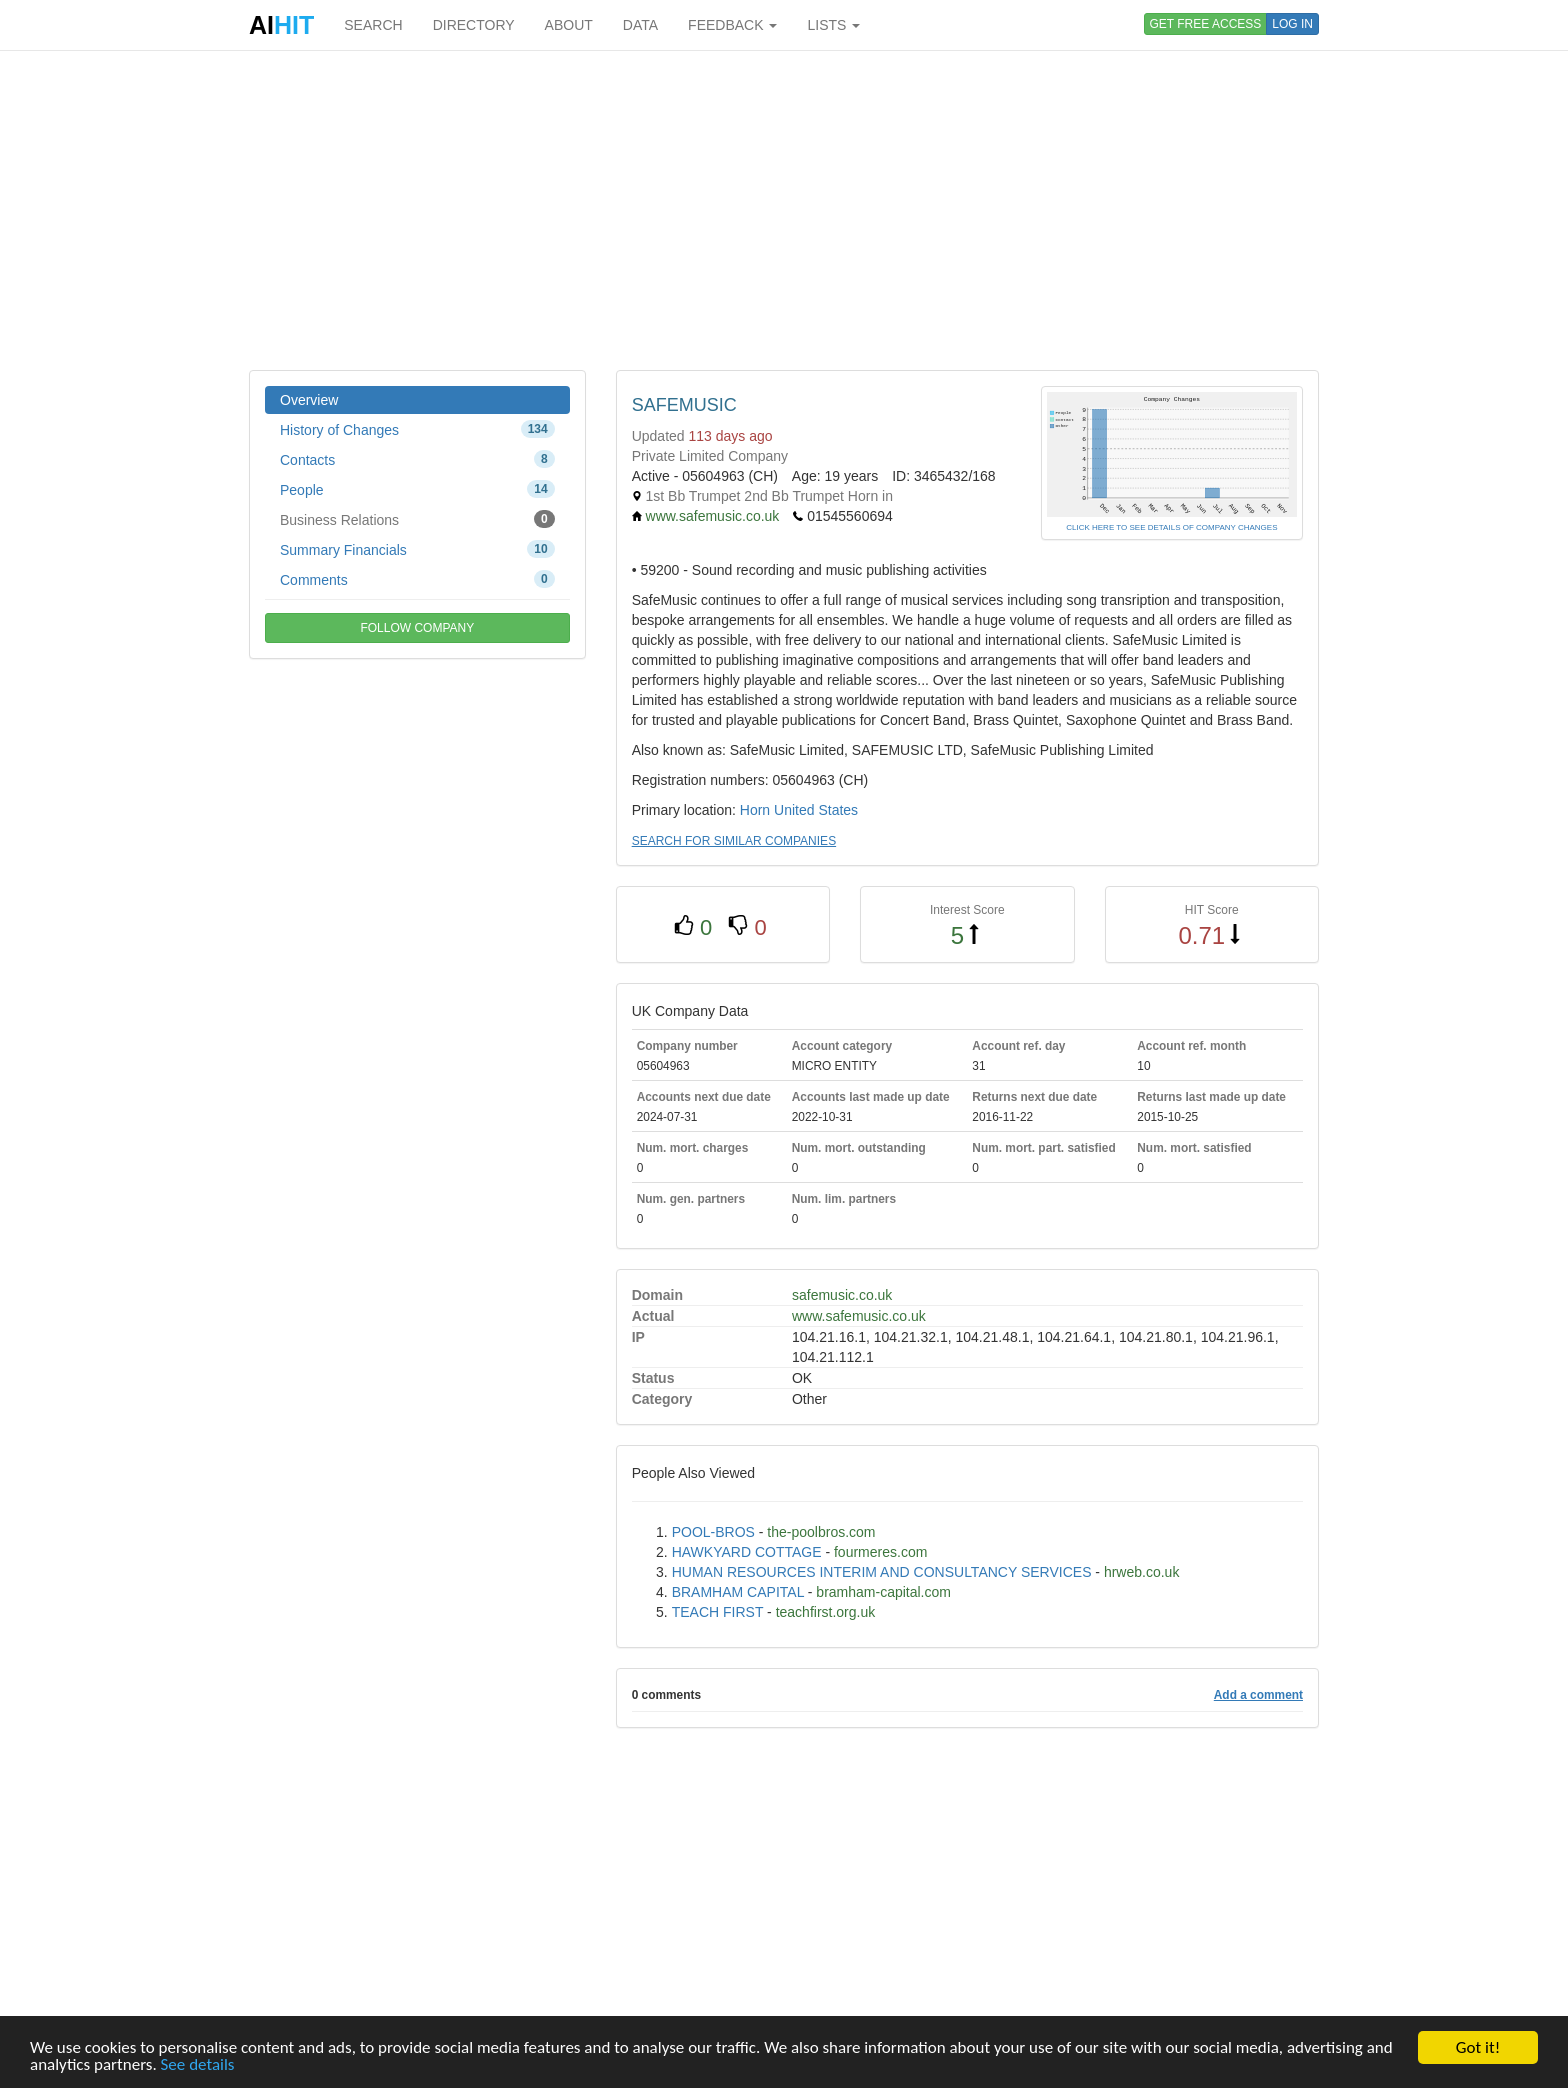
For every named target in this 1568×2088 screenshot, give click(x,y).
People (417, 489)
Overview (309, 400)
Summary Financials (417, 549)
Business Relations (417, 519)
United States (816, 810)
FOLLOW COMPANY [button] (417, 628)
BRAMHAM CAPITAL (738, 1592)
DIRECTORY (474, 25)
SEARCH (373, 25)
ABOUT (569, 25)
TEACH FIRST (718, 1612)
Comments (417, 579)
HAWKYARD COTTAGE (747, 1552)
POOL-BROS (713, 1532)
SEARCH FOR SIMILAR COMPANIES (734, 841)
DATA (640, 25)
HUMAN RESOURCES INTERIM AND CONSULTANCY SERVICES (882, 1572)
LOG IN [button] (1292, 24)
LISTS (833, 25)
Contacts (417, 459)
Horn (755, 810)
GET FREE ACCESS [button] (1206, 24)
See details (198, 2065)
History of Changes (417, 429)
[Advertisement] (784, 210)
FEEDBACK (732, 25)
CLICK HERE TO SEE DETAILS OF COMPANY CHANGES (1171, 527)
